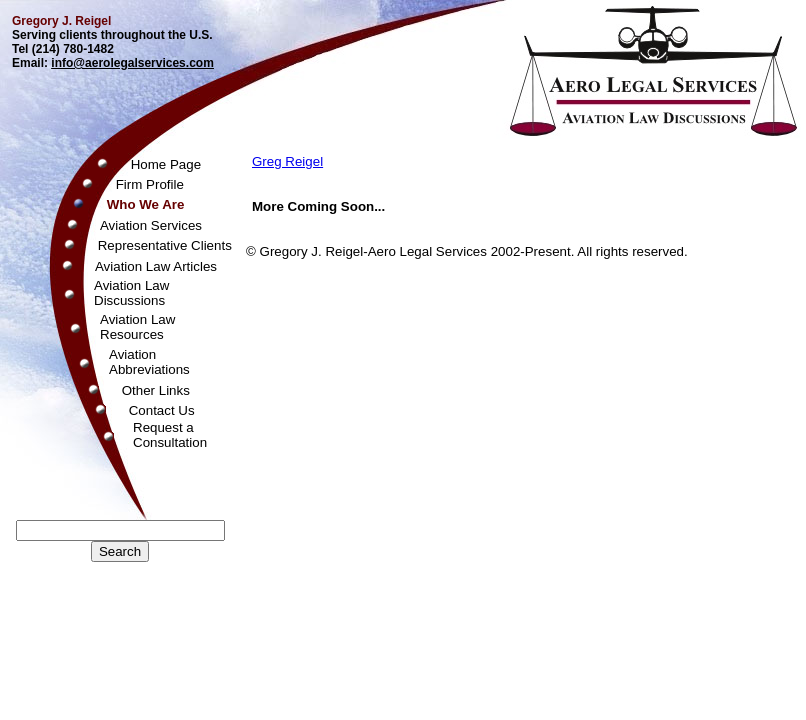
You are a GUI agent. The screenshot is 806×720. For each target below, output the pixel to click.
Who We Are (146, 204)
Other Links (156, 390)
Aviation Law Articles (156, 266)
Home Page (166, 164)
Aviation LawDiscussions (131, 293)
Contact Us (162, 410)
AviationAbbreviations (149, 362)
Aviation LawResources (137, 327)
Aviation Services (151, 225)
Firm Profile (150, 184)
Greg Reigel (287, 161)
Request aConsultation (170, 435)
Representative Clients (165, 245)
